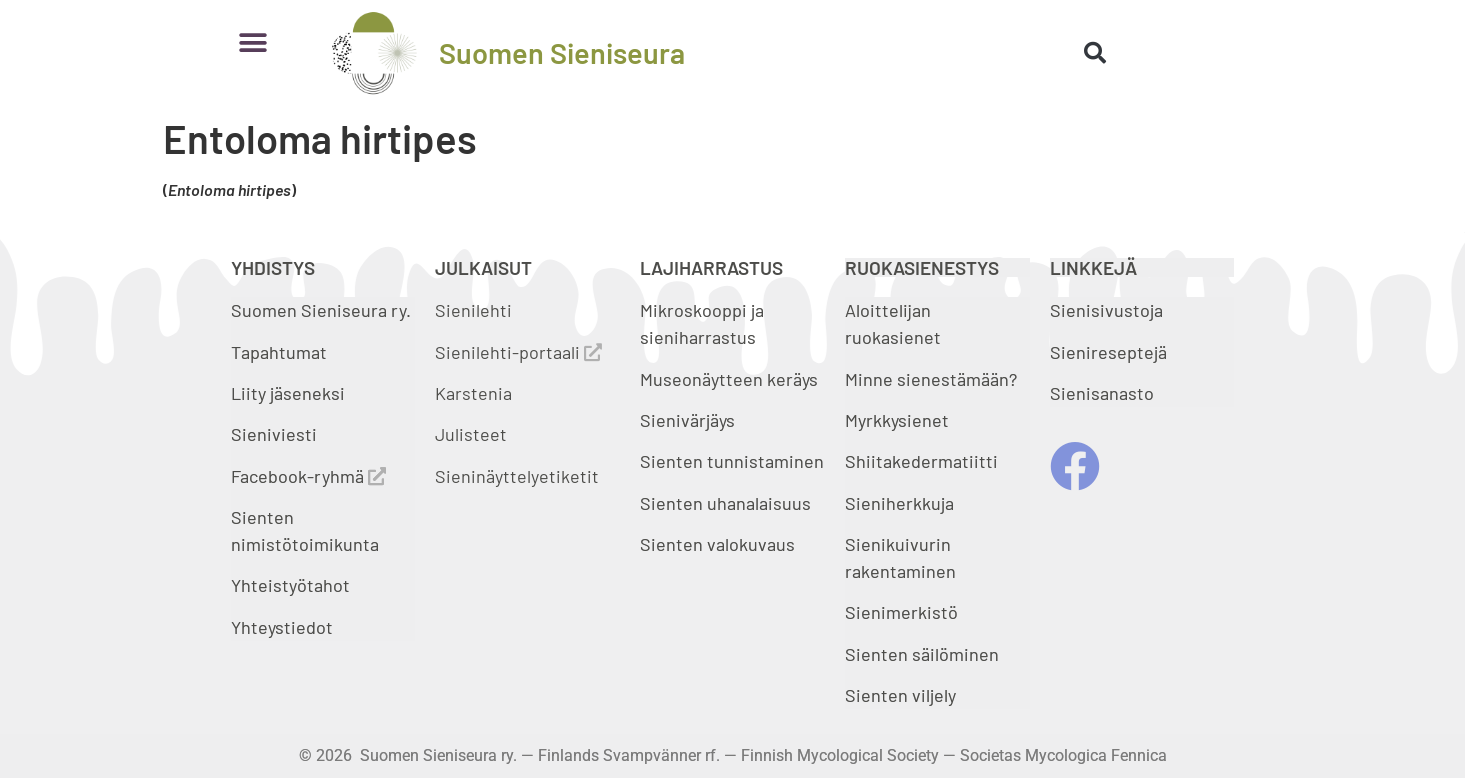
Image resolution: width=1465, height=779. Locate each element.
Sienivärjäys (687, 420)
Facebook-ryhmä (308, 476)
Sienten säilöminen (922, 654)
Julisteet (471, 434)
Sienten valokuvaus (717, 544)
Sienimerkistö (901, 612)
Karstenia (473, 393)
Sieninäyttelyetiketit (517, 476)
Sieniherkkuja (899, 503)
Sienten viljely (900, 695)
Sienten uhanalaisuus (725, 503)
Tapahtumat (279, 352)
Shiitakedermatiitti (921, 461)
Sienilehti (473, 310)
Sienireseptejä (1108, 352)
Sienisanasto (1102, 393)
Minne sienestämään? (931, 379)
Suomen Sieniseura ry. (321, 310)
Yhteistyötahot (290, 585)
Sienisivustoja (1106, 310)
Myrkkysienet (897, 420)
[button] (253, 42)
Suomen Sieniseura (562, 52)
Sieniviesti (276, 434)
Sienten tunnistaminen (732, 461)
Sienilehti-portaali (518, 352)
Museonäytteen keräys (729, 379)
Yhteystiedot (282, 627)
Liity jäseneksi (288, 393)
